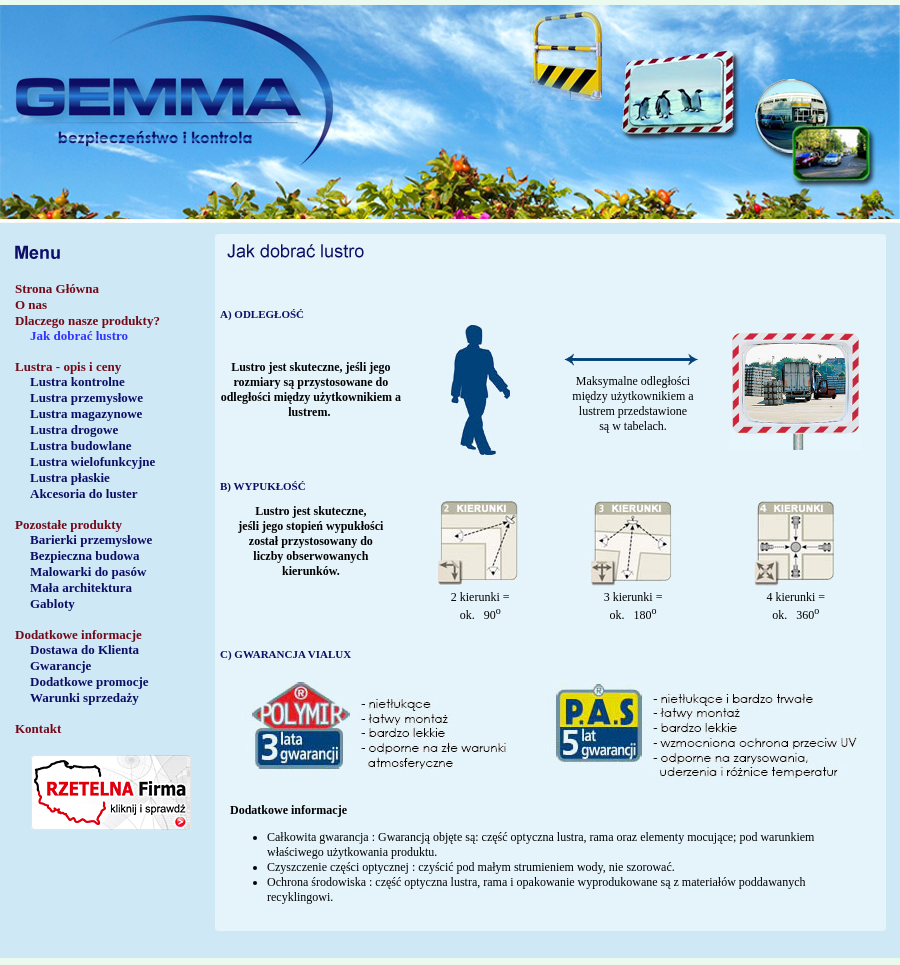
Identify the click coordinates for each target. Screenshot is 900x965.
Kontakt (38, 728)
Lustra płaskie (70, 477)
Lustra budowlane (81, 445)
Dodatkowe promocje (89, 681)
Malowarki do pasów (88, 571)
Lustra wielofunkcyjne (92, 461)
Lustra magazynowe (86, 413)
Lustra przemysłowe (86, 397)
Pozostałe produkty (68, 524)
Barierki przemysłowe (91, 539)
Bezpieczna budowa (84, 555)
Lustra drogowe (74, 429)
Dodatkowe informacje (78, 634)
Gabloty (52, 603)
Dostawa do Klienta (84, 649)
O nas (31, 304)
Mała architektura (81, 587)
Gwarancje (60, 665)
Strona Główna (57, 288)
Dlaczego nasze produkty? (87, 320)
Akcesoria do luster (84, 493)
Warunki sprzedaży (84, 697)
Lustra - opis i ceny (68, 366)
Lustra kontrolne (77, 381)
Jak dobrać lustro (79, 335)
